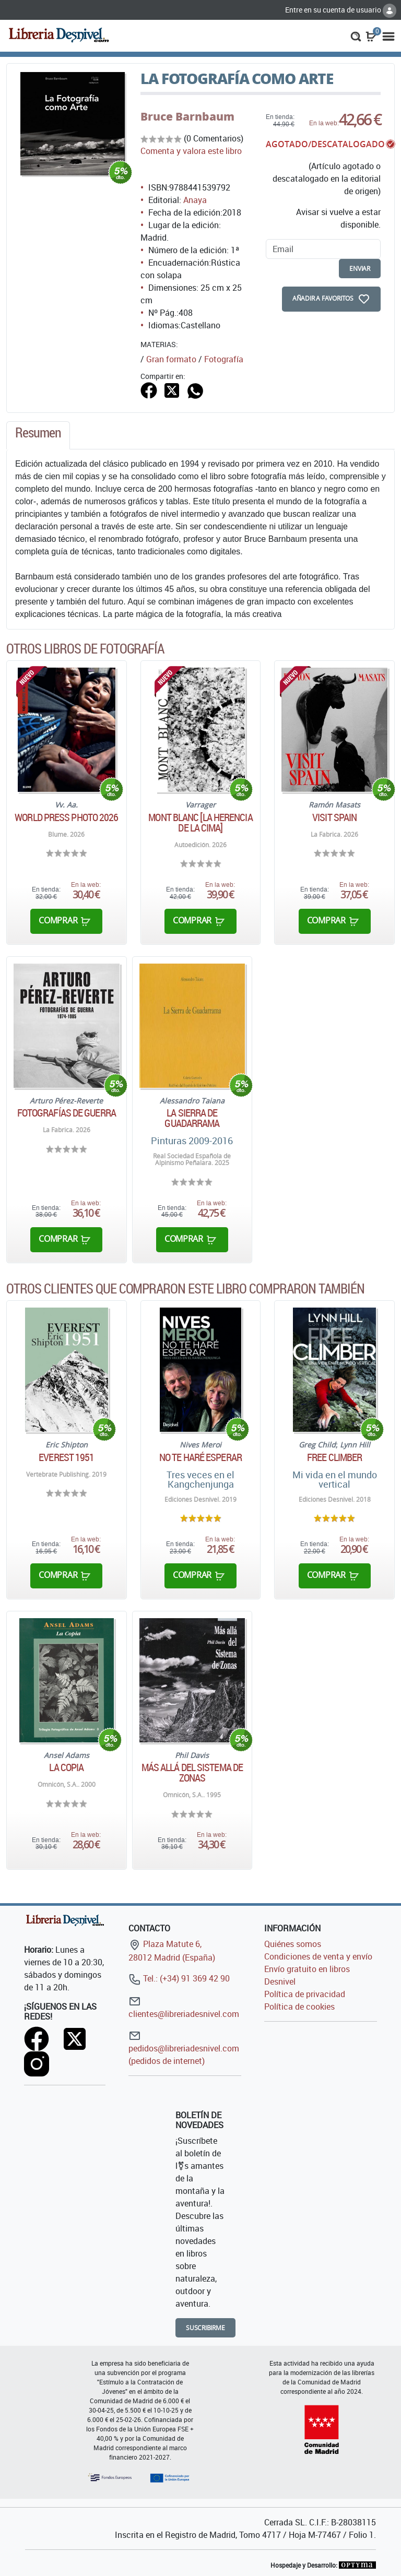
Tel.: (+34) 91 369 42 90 (179, 1978)
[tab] (38, 435)
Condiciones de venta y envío (318, 1956)
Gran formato (171, 359)
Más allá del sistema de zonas (192, 1772)
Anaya (195, 200)
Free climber (334, 1457)
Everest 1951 (66, 1457)
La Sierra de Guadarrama (191, 1118)
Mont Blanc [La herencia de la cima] (200, 822)
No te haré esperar (200, 1457)
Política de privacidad (304, 1994)
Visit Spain (334, 817)
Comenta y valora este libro (191, 151)
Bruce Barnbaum (187, 116)
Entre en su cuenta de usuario (340, 10)
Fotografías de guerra (66, 1113)
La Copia (66, 1767)
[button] (355, 35)
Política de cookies (299, 2006)
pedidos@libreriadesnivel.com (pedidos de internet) (183, 2048)
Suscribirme (205, 2327)
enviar (359, 268)
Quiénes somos (292, 1944)
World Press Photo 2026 (66, 817)
